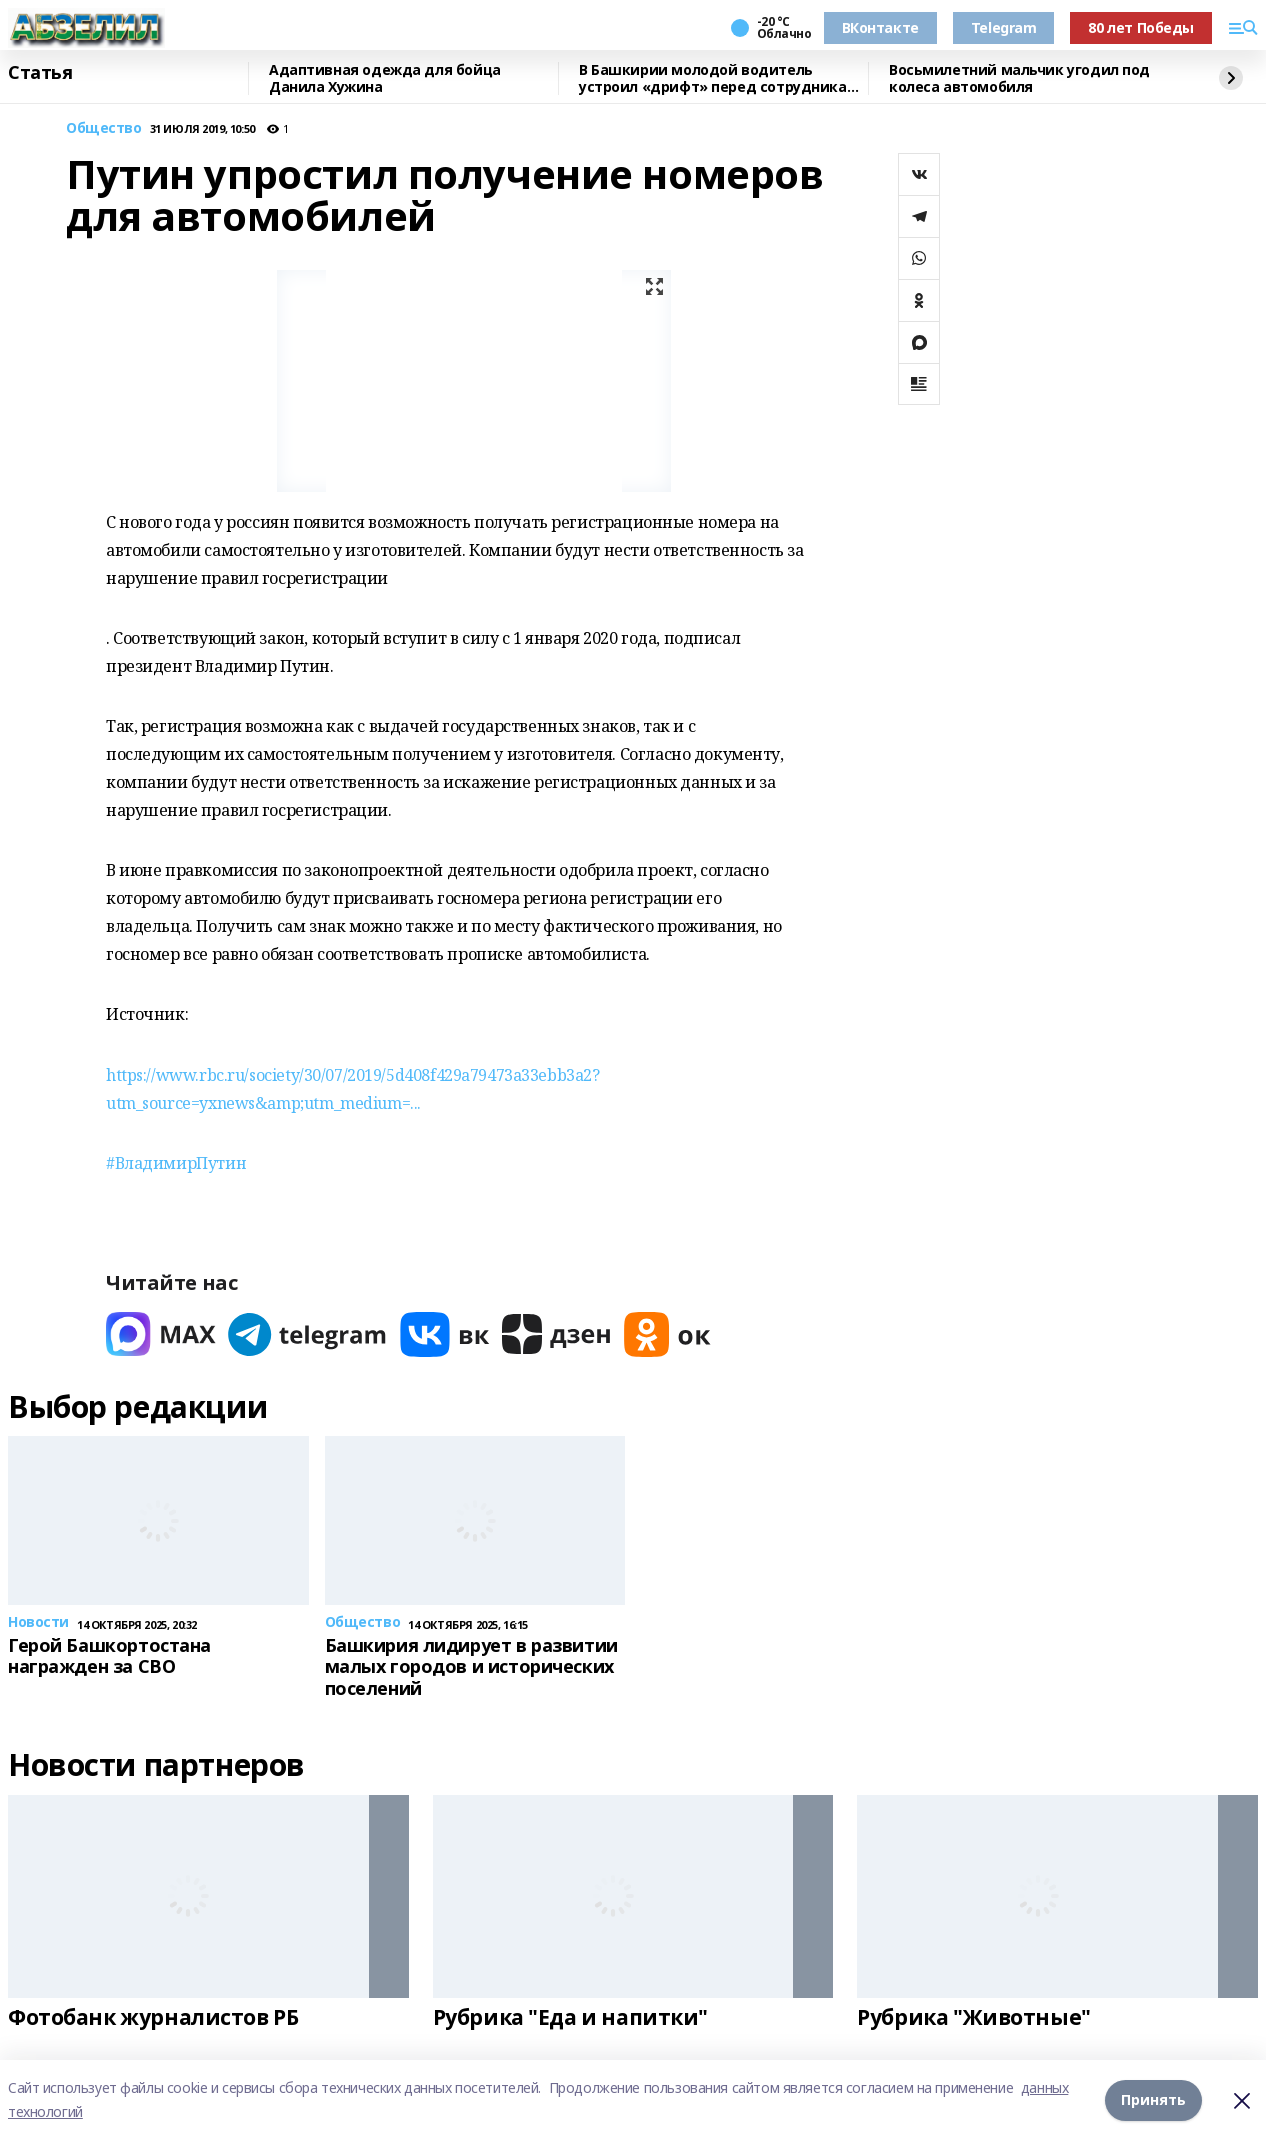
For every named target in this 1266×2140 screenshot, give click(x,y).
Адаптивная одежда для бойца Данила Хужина (385, 78)
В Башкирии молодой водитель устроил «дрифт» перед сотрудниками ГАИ (723, 78)
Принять (1153, 2099)
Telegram (1004, 27)
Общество (104, 128)
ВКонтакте (880, 27)
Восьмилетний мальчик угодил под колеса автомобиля (1019, 78)
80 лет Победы (1141, 27)
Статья (40, 73)
